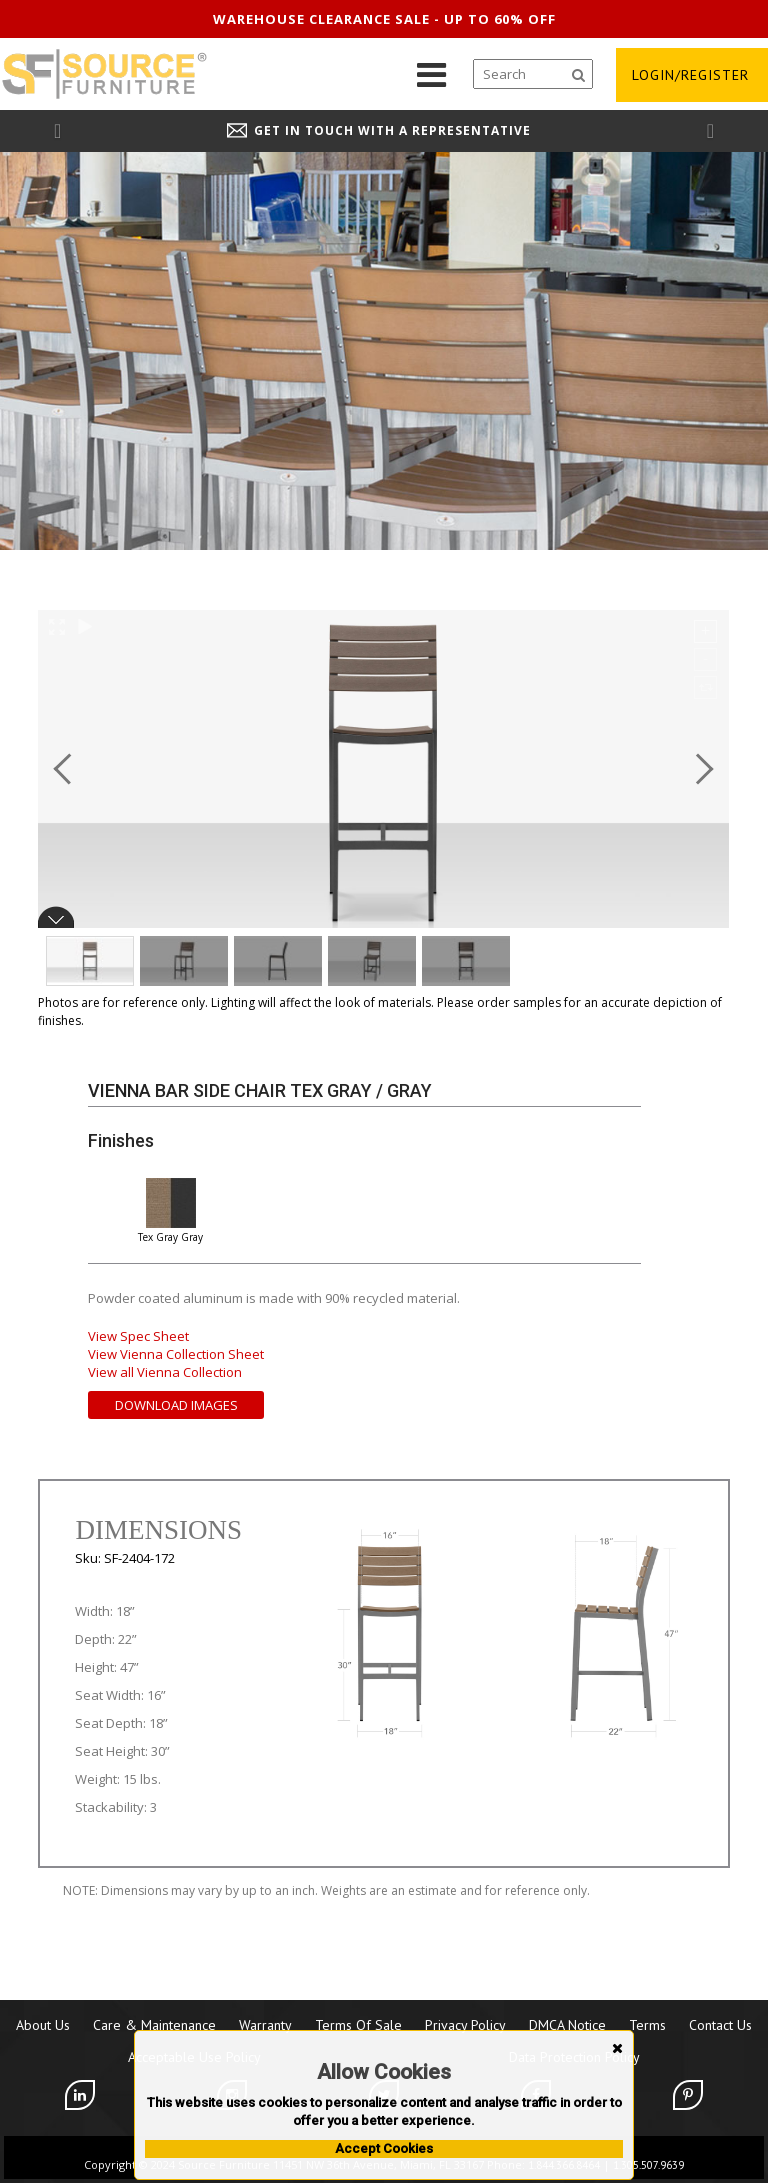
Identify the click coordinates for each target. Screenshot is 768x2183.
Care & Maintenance (154, 2025)
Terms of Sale (358, 2025)
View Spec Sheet (138, 1336)
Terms (647, 2025)
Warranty (265, 2025)
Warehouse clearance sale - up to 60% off (384, 19)
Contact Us (720, 2025)
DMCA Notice (567, 2025)
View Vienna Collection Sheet (176, 1354)
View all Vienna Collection (165, 1372)
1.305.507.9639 (648, 2165)
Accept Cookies (384, 2148)
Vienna (121, 1090)
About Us (43, 2025)
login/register (690, 75)
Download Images (176, 1405)
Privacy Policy (465, 2025)
